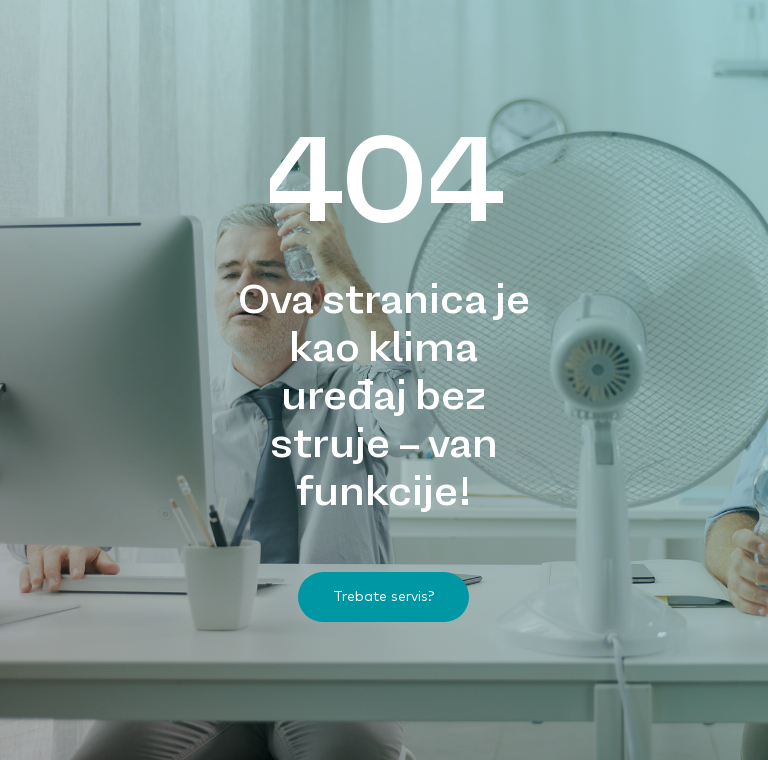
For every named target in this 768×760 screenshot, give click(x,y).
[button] (383, 597)
